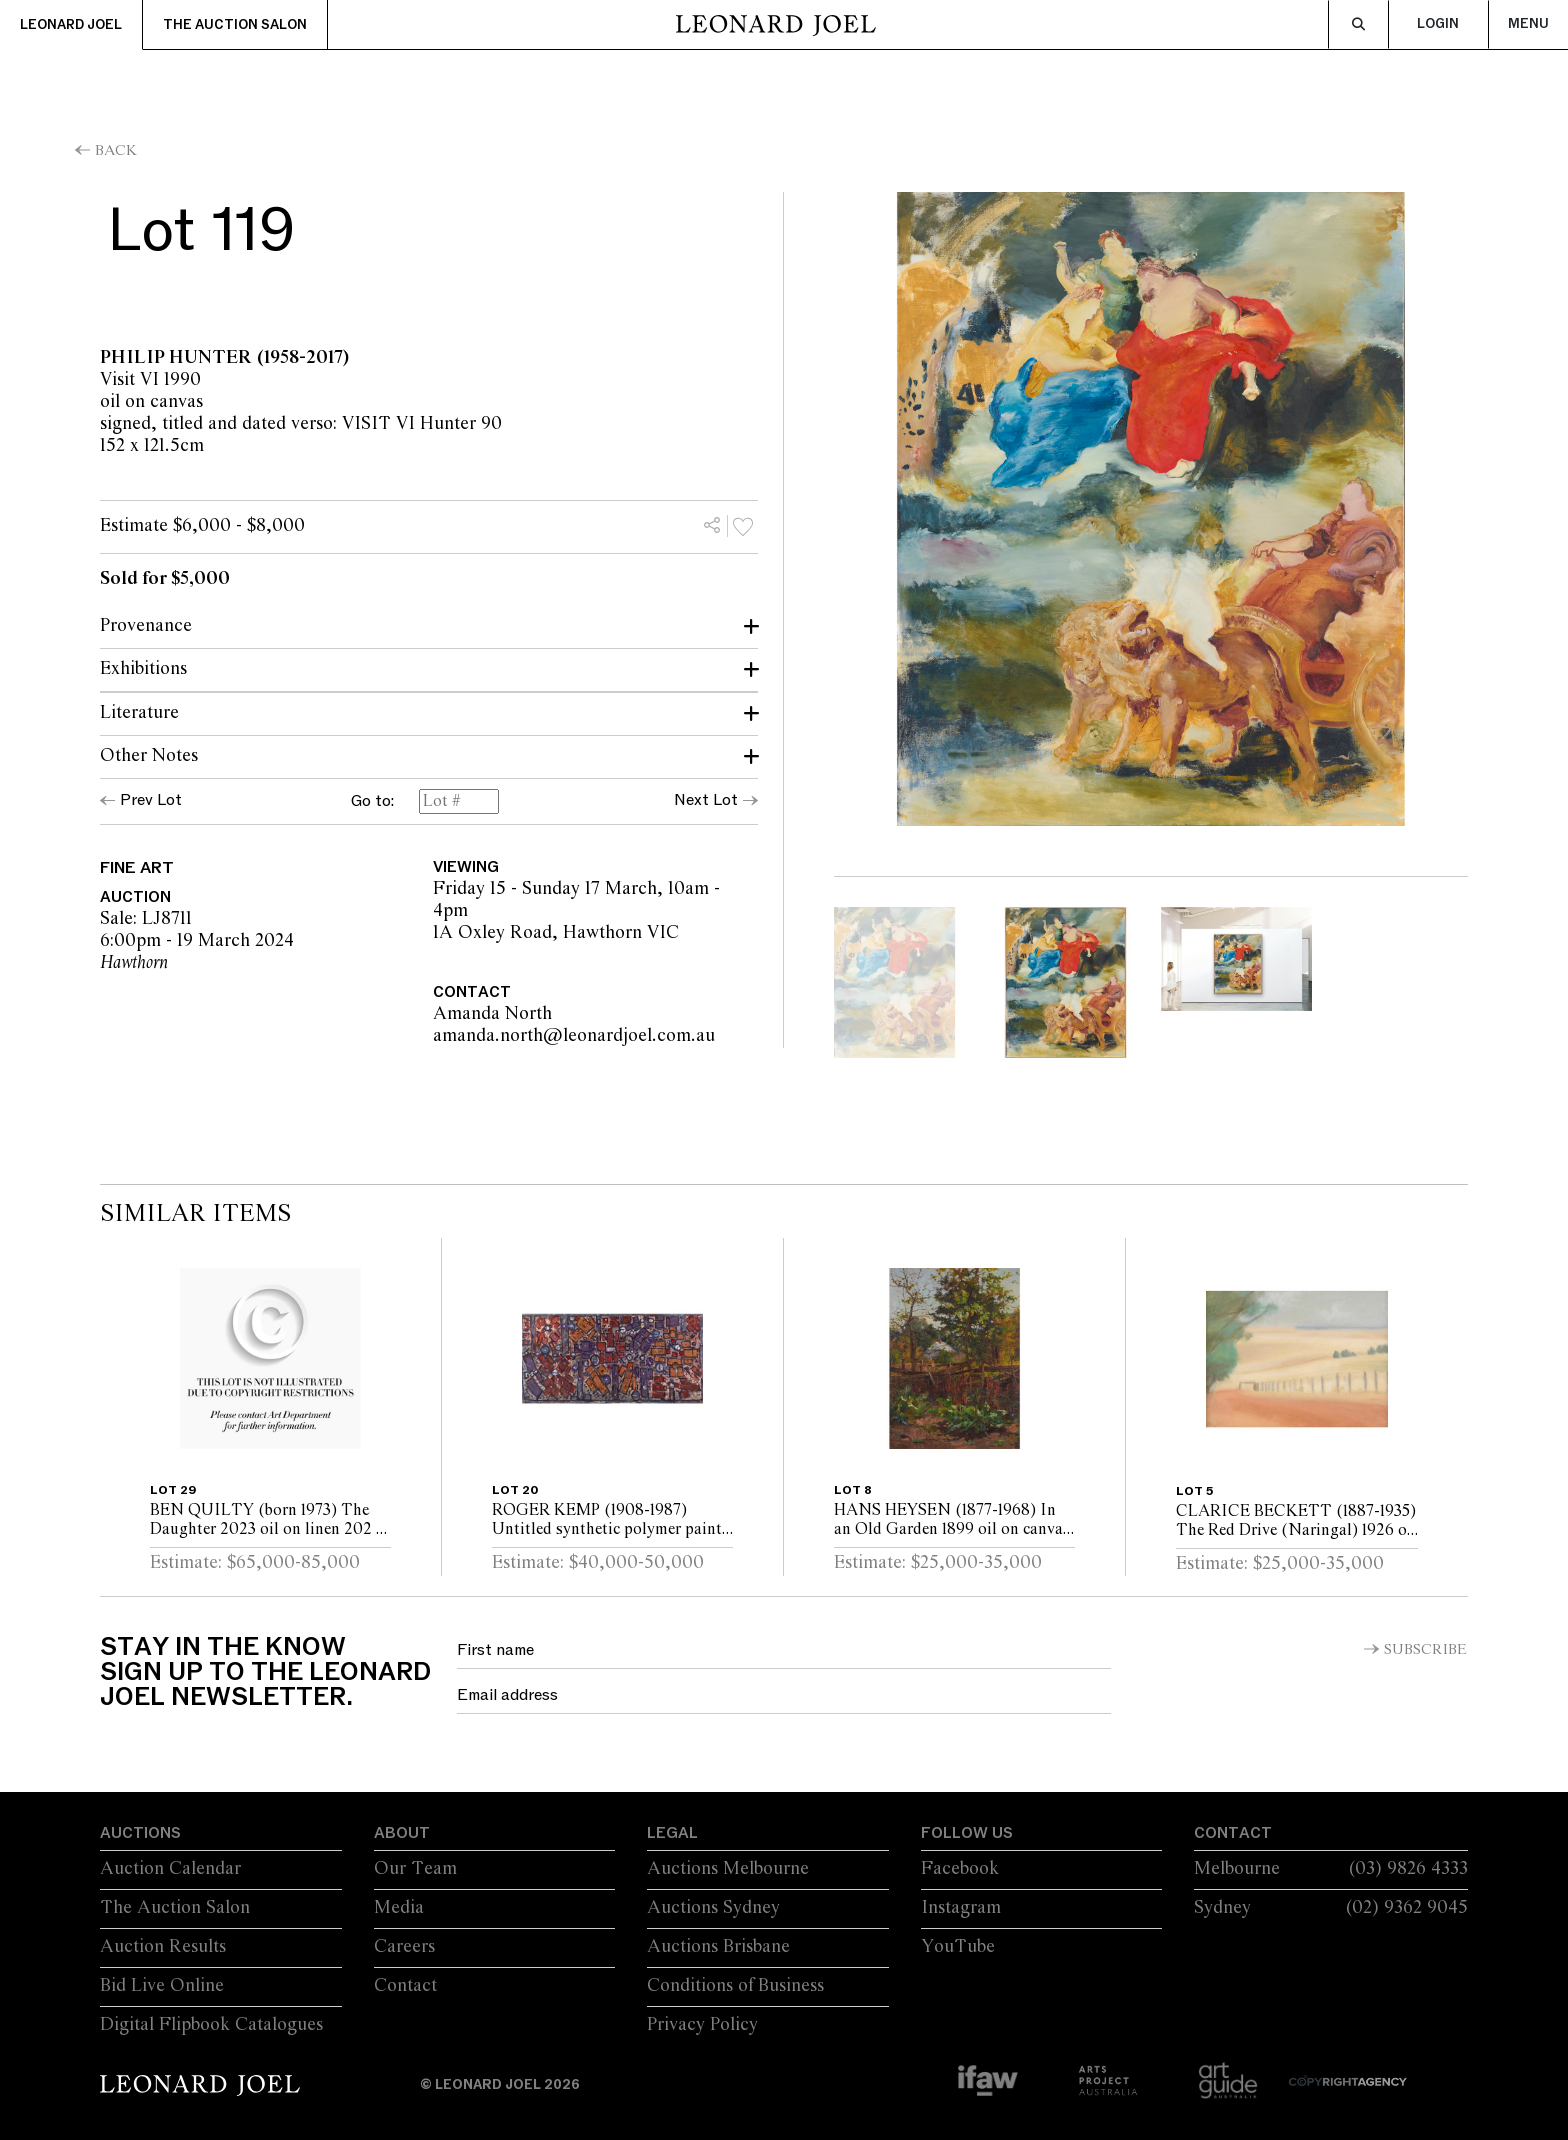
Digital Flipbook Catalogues (211, 2025)
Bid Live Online (162, 1986)
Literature (139, 713)
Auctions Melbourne (728, 1869)
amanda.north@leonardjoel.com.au (696, 1036)
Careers (404, 1947)
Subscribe (1425, 1650)
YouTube (958, 1947)
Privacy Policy (702, 2025)
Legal (672, 1833)
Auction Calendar (170, 1869)
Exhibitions (143, 669)
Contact (405, 1986)
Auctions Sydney (713, 1908)
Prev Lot (151, 800)
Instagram (961, 1908)
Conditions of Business (735, 1986)
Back (116, 151)
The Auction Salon (235, 25)
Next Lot (706, 800)
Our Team (415, 1869)
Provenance (146, 626)
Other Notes (149, 756)
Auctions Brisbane (718, 1947)
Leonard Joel (71, 25)
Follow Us (967, 1833)
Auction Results (163, 1947)
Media (399, 1908)
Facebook (960, 1869)
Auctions (140, 1833)
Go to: (372, 802)
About (402, 1833)
